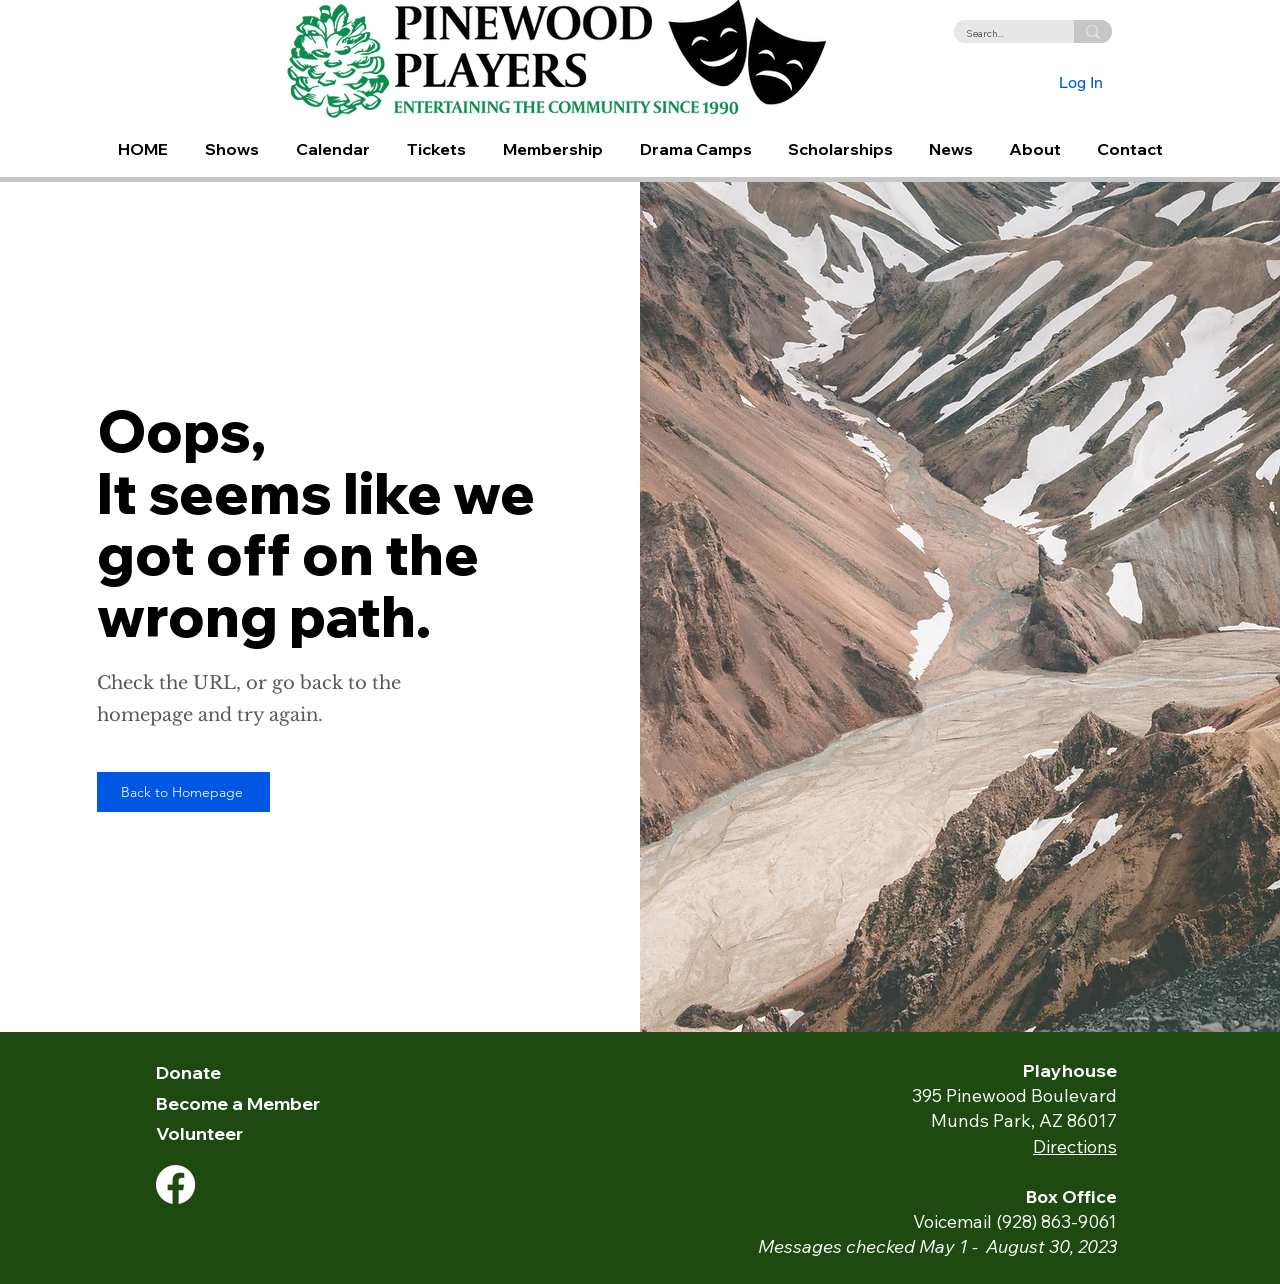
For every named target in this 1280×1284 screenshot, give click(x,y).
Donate (188, 1072)
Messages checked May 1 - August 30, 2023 (937, 1246)
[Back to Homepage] (183, 792)
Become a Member (238, 1103)
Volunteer (199, 1133)
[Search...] (999, 33)
